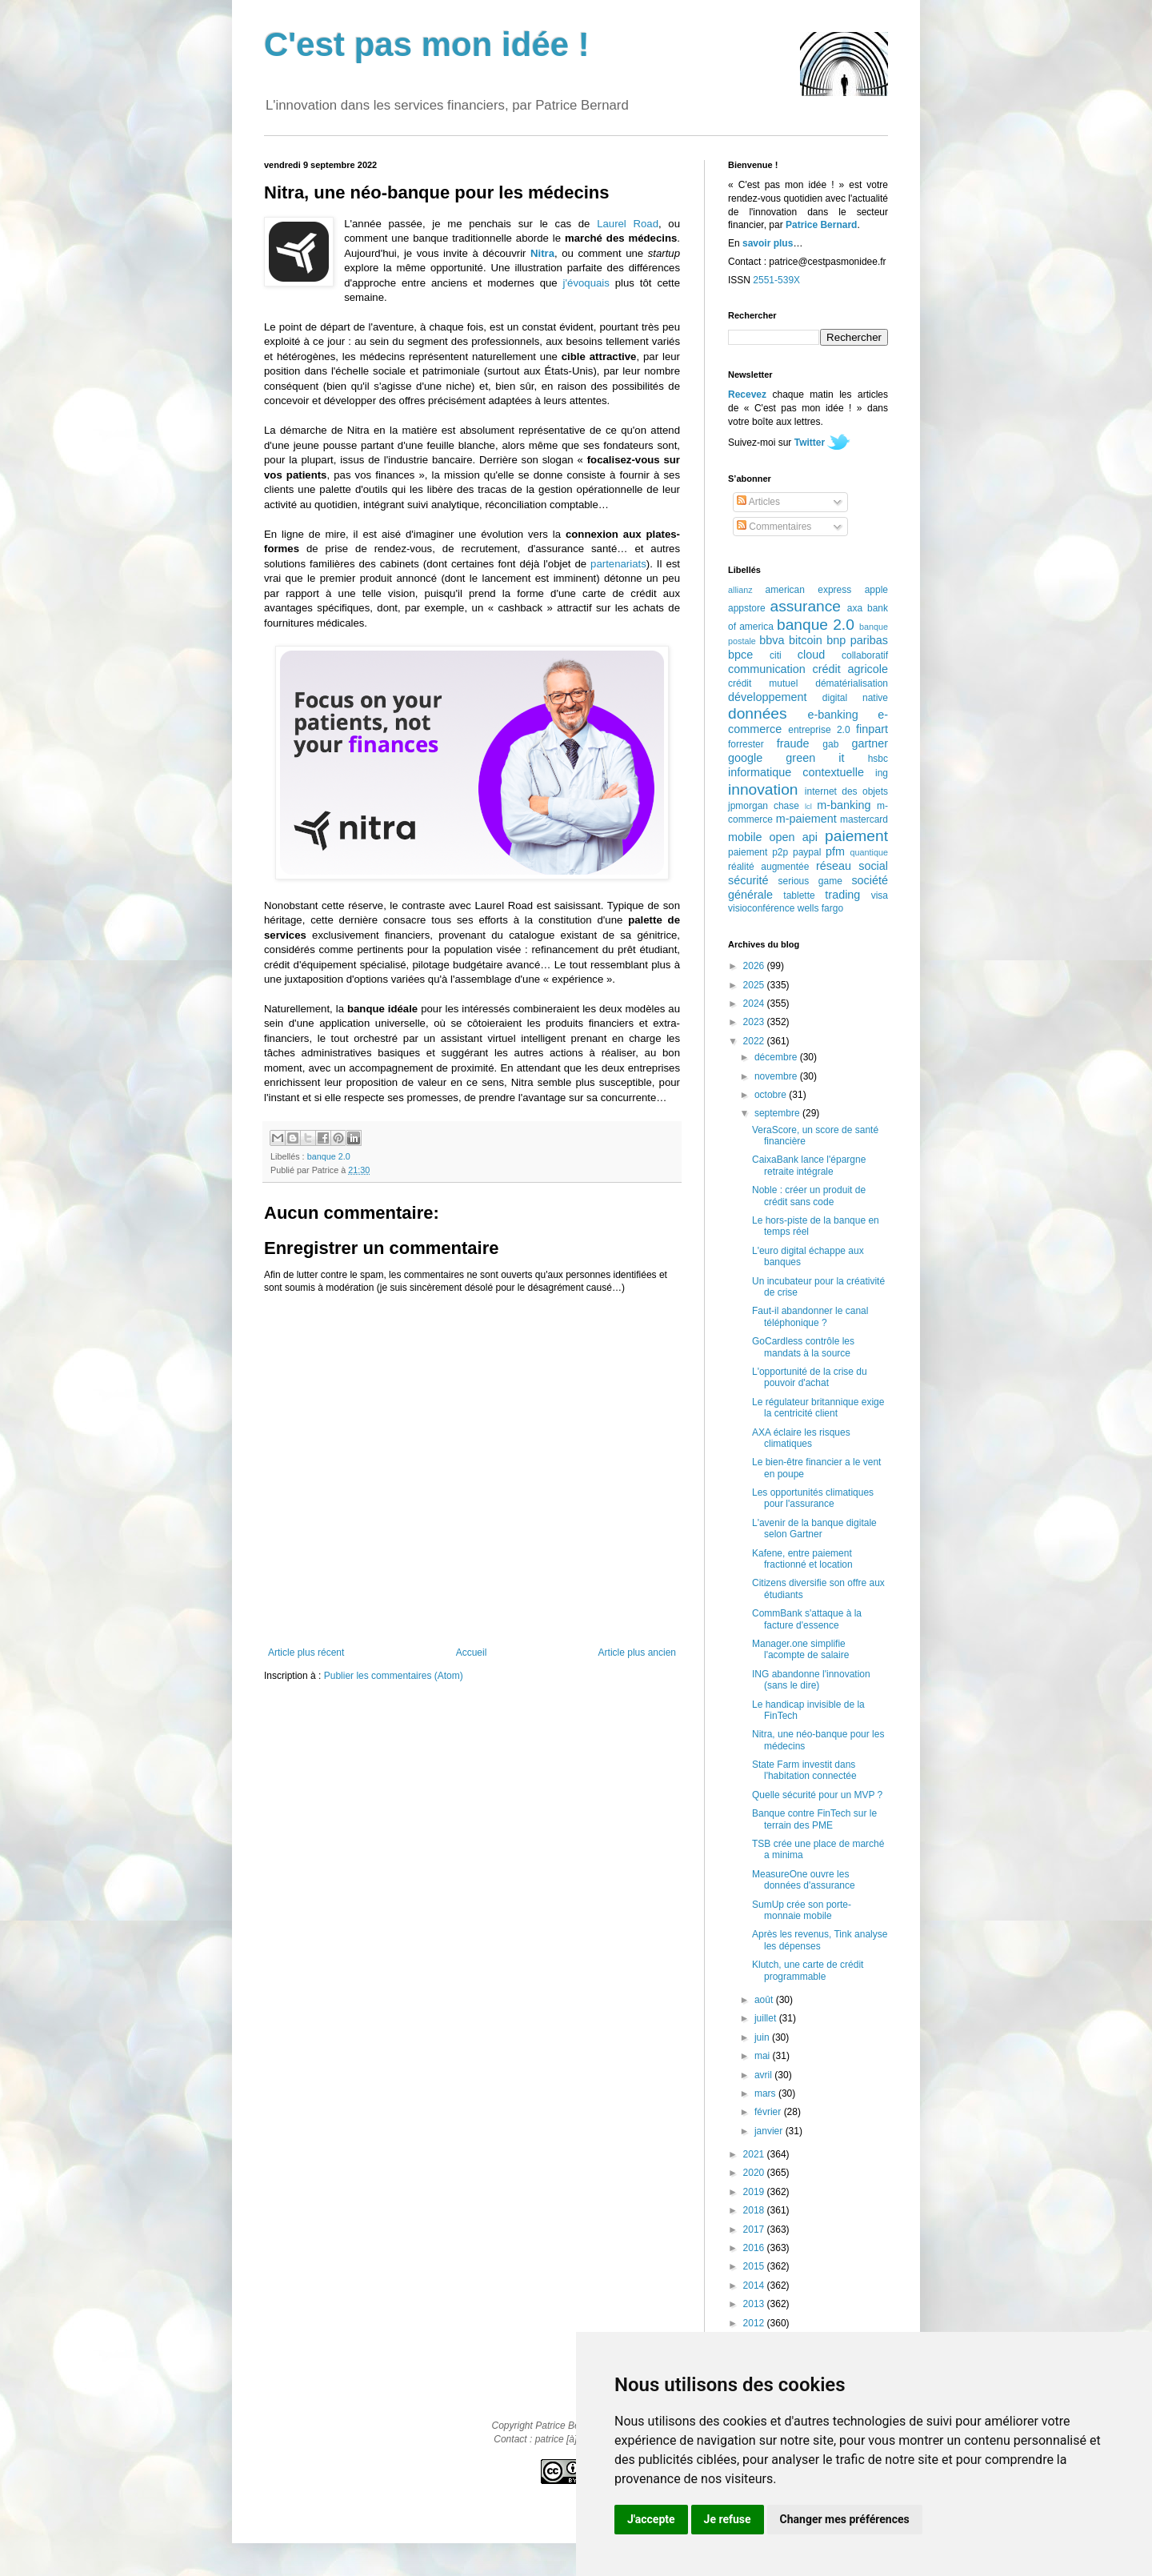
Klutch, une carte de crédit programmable (807, 1970)
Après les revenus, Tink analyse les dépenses (819, 1940)
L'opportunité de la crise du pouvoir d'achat (809, 1377)
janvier (770, 2131)
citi (776, 655)
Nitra (542, 253)
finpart (872, 729)
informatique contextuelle (796, 772)
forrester (746, 744)
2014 (755, 2285)
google (745, 757)
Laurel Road (627, 224)
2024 (755, 1003)
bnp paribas (857, 640)
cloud (811, 654)
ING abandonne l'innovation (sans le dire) (811, 1680)
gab (830, 744)
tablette (798, 895)
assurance (806, 606)
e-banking (832, 714)
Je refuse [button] (727, 2519)
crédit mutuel (763, 683)
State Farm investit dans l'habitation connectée (804, 1770)
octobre (771, 1094)
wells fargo (820, 908)
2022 (755, 1041)
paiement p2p (758, 852)
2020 (755, 2172)
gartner (869, 743)
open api (794, 837)
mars (766, 2093)
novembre (777, 1076)
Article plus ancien (637, 1652)
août (765, 1999)
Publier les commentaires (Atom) (393, 1675)
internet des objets (846, 791)
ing (881, 773)
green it (815, 757)
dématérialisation (851, 683)
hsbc (878, 758)
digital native (855, 697)
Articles (758, 501)
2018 (755, 2210)
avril (764, 2075)
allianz (740, 590)
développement (767, 697)
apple (876, 589)
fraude (793, 743)
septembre (778, 1113)
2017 (755, 2229)
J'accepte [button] (651, 2519)
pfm (835, 851)
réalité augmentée (768, 866)
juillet (766, 2018)
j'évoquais (586, 283)
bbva (771, 640)
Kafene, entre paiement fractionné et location (802, 1559)
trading (842, 894)
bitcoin (805, 640)
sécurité (748, 880)
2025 (755, 985)
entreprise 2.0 (819, 729)
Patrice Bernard (821, 224)
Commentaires (774, 526)
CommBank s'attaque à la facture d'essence (807, 1619)
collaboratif (865, 655)
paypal (807, 852)
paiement (856, 835)
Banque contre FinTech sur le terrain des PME (814, 1819)
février (769, 2111)
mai (763, 2055)
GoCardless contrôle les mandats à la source (803, 1347)
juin (763, 2037)
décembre (777, 1057)
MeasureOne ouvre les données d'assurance (803, 1880)
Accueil (471, 1652)
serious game (810, 881)
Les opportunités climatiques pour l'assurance (813, 1498)
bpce (740, 654)
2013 (755, 2304)
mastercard (864, 819)
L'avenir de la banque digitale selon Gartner (814, 1528)
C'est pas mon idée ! (427, 44)
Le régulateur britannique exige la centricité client (818, 1407)
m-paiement (806, 818)
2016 (755, 2247)
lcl (808, 806)
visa (879, 895)
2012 (755, 2323)
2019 (755, 2191)
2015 (755, 2266)
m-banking (843, 805)
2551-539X (776, 280)
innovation (763, 789)
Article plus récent (306, 1652)
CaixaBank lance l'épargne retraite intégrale (809, 1165)
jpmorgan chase (763, 805)
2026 (755, 966)
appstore (747, 608)
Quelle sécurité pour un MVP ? (817, 1795)
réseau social (852, 865)
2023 (755, 1022)
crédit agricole (850, 669)
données (757, 713)
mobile (745, 837)
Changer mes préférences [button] (845, 2519)
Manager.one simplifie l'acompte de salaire (800, 1649)
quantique (869, 852)
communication (767, 669)
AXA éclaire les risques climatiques (801, 1438)
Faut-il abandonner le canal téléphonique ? (810, 1316)
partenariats (618, 564)
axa (854, 608)
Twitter (809, 442)
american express (809, 589)
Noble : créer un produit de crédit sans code (809, 1195)
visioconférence (761, 908)
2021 (755, 2154)
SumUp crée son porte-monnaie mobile (801, 1910)
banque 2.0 (328, 1156)
